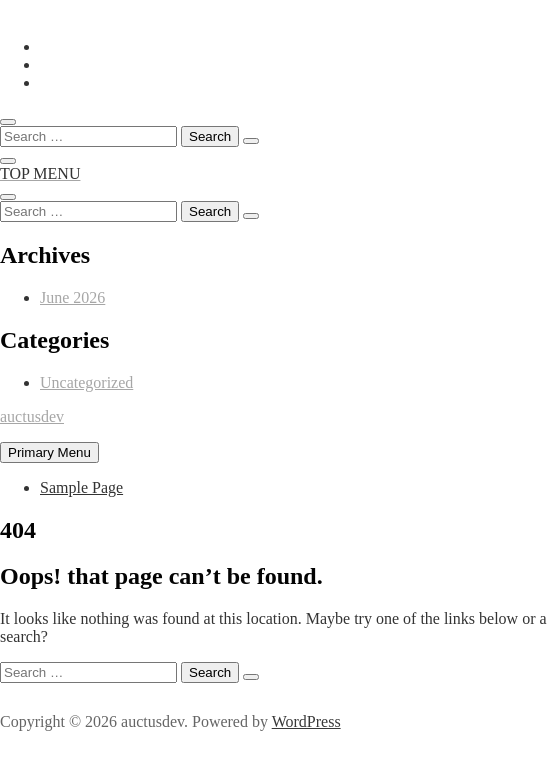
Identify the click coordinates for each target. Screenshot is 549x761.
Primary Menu (49, 452)
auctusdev (32, 416)
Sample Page (81, 487)
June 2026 (72, 297)
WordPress (306, 721)
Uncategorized (86, 382)
